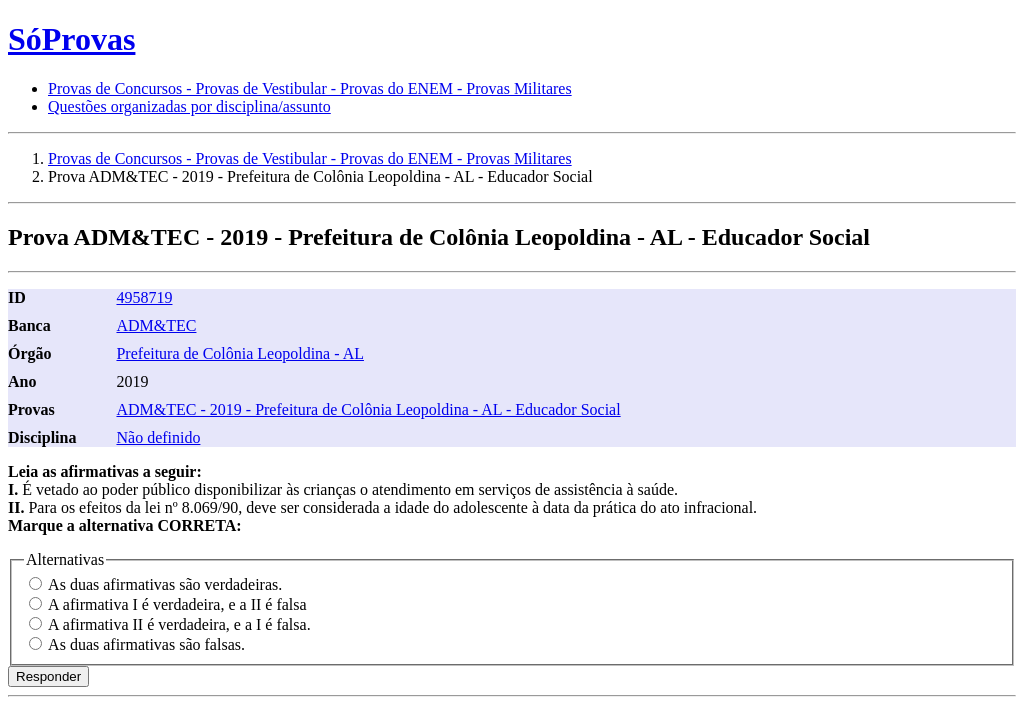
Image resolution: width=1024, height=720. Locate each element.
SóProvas (71, 39)
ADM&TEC (156, 325)
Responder (48, 676)
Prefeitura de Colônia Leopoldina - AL (239, 353)
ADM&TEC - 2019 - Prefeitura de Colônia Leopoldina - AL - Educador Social (368, 409)
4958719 (144, 297)
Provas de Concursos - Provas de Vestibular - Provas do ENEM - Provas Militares (310, 88)
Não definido (158, 437)
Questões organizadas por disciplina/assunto (189, 106)
